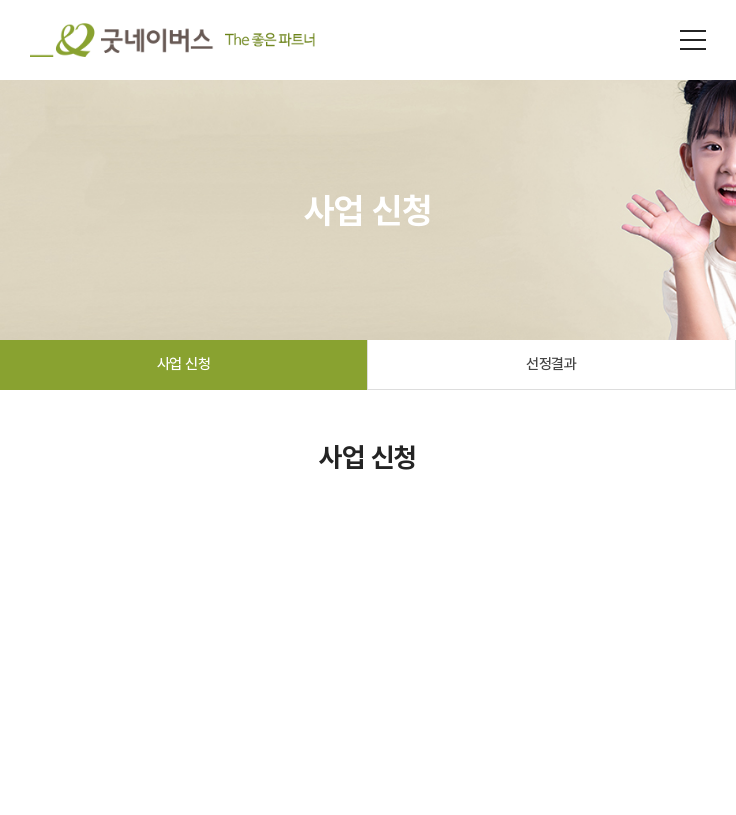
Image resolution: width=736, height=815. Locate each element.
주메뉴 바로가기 (0, 0)
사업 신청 (184, 364)
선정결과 (551, 364)
